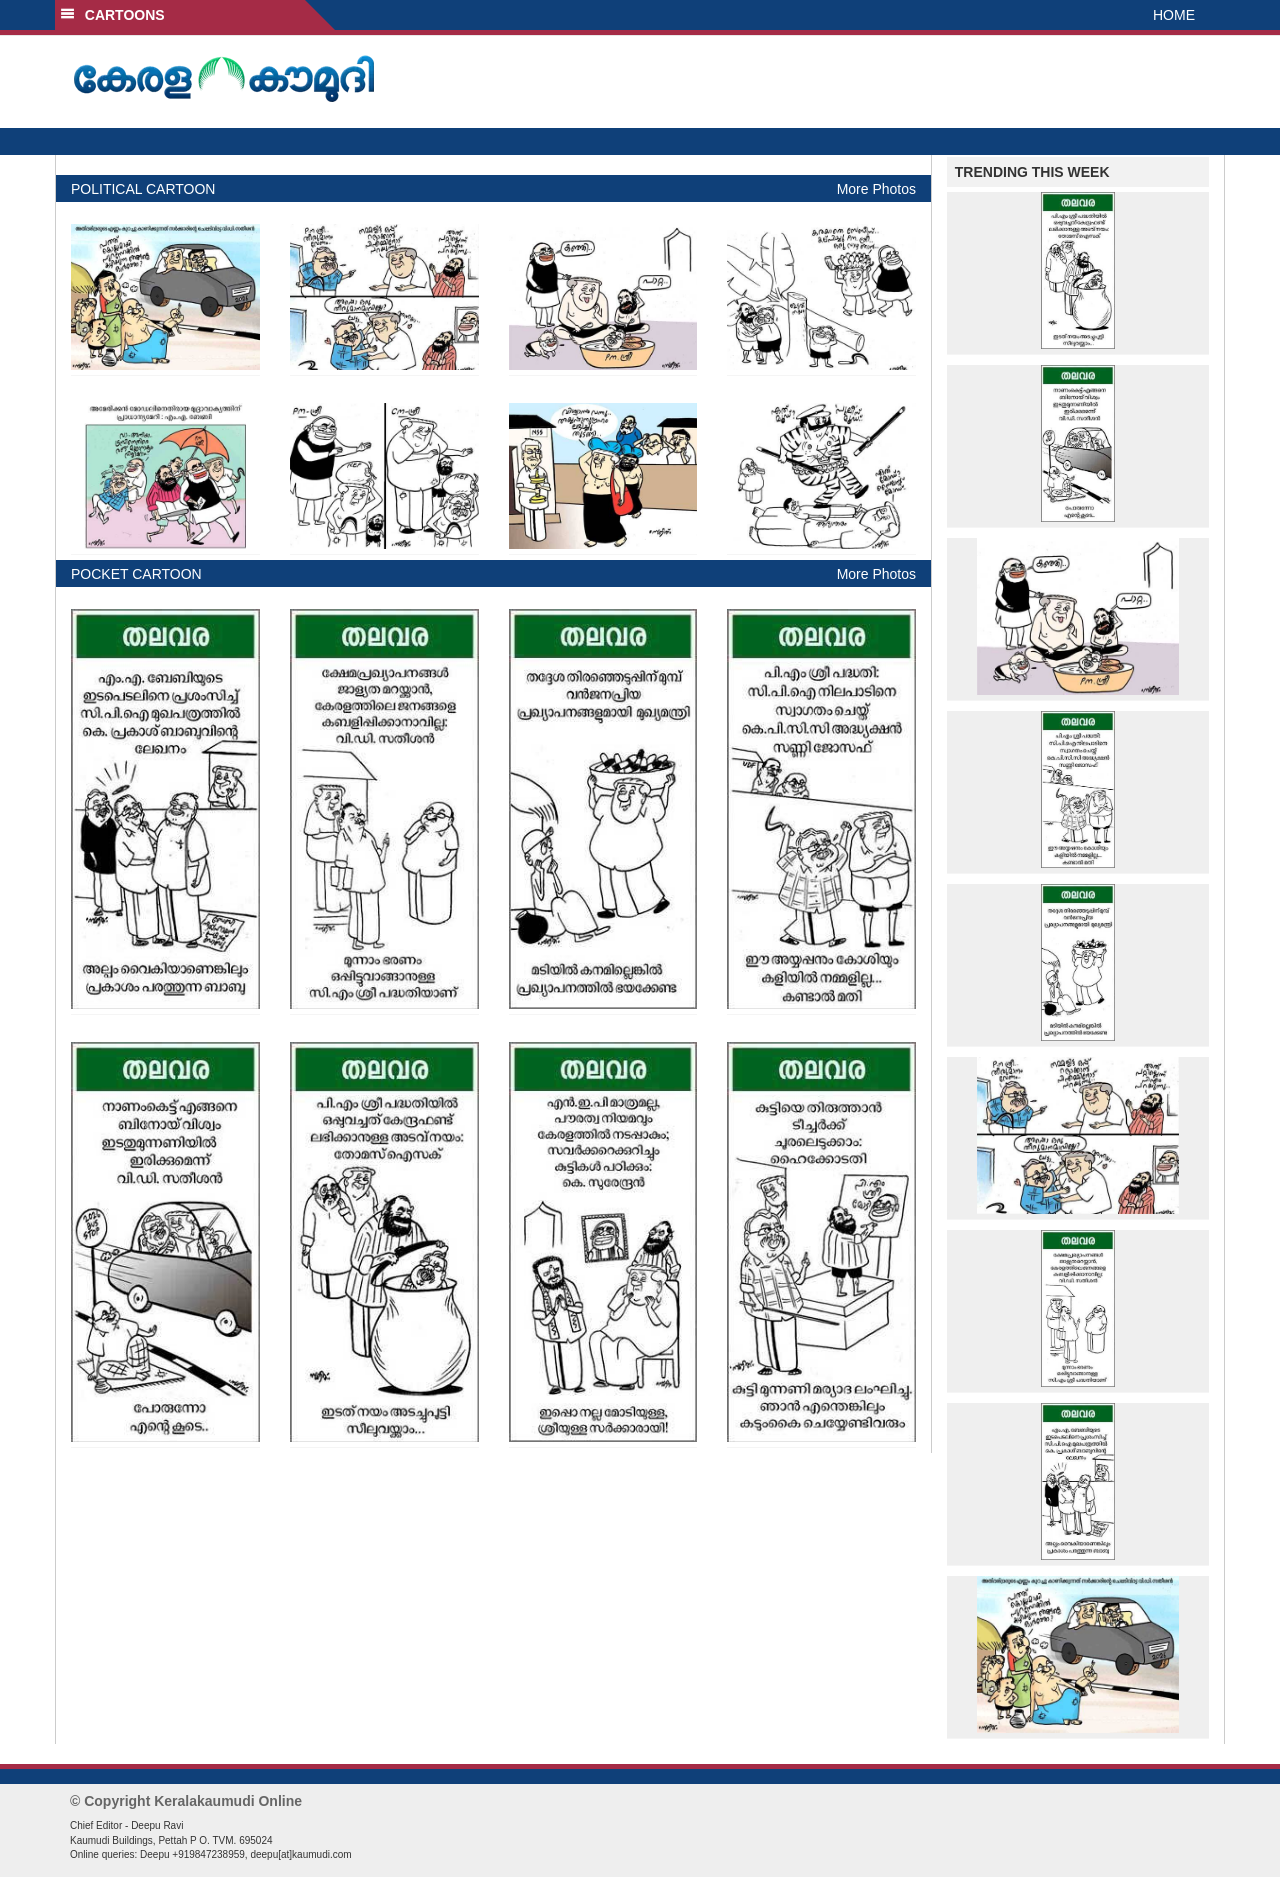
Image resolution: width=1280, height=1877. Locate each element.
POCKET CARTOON (136, 574)
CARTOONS (112, 15)
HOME (1174, 15)
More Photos (876, 189)
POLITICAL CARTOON (143, 189)
